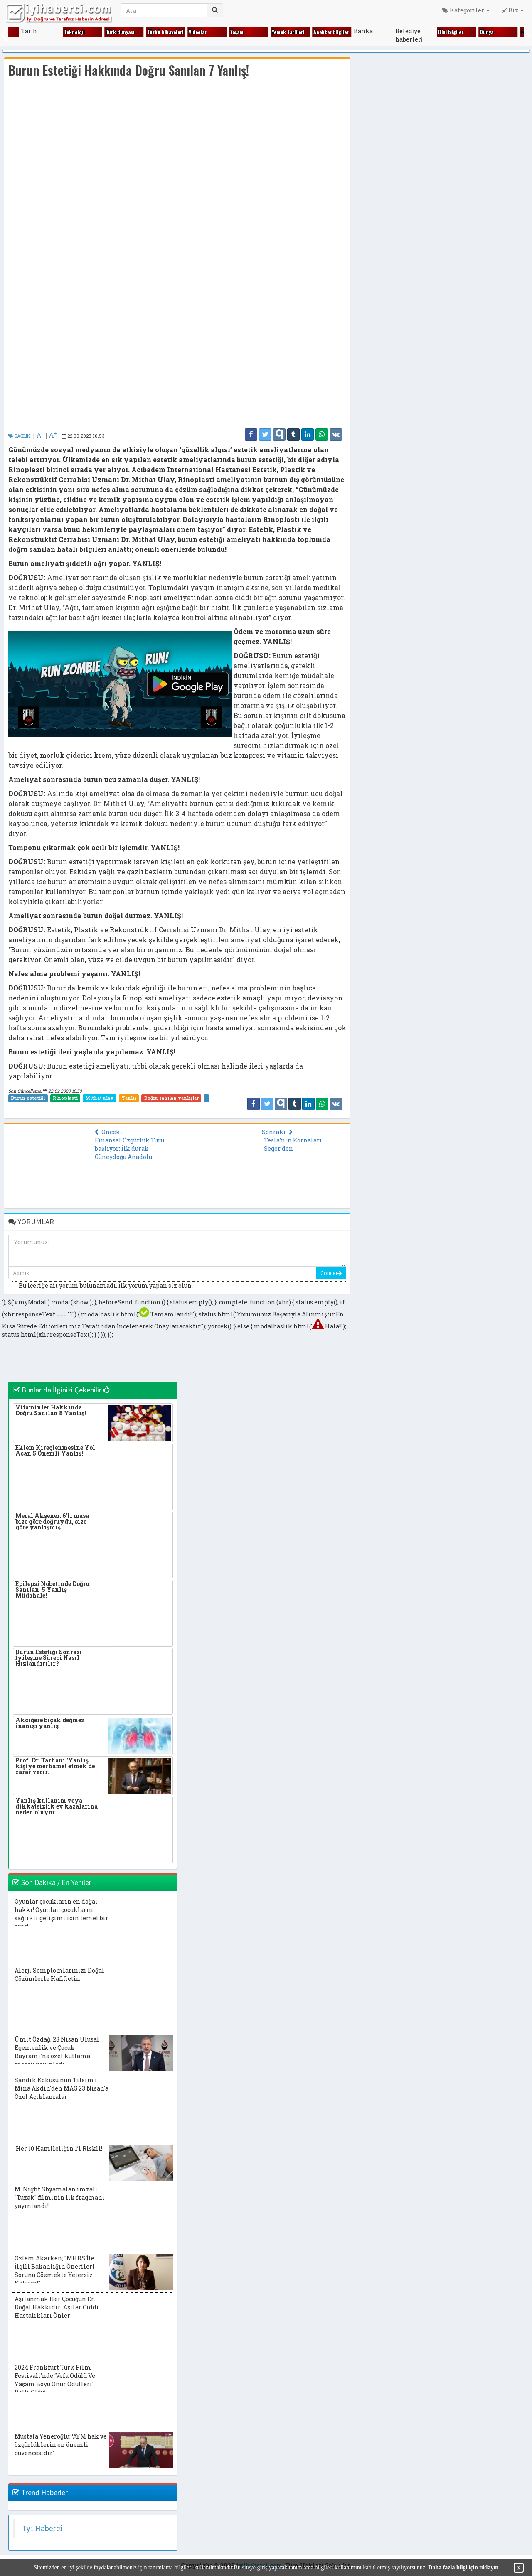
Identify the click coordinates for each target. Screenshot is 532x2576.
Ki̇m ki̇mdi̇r (370, 31)
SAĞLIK (19, 436)
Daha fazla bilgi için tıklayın (463, 2567)
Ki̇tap (405, 31)
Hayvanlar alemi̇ (250, 31)
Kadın (281, 31)
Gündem (201, 31)
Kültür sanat (455, 31)
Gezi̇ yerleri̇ (162, 31)
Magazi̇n (492, 31)
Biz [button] (513, 10)
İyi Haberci (42, 2528)
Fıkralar (75, 31)
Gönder (331, 1273)
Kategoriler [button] (466, 10)
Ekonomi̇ (34, 31)
